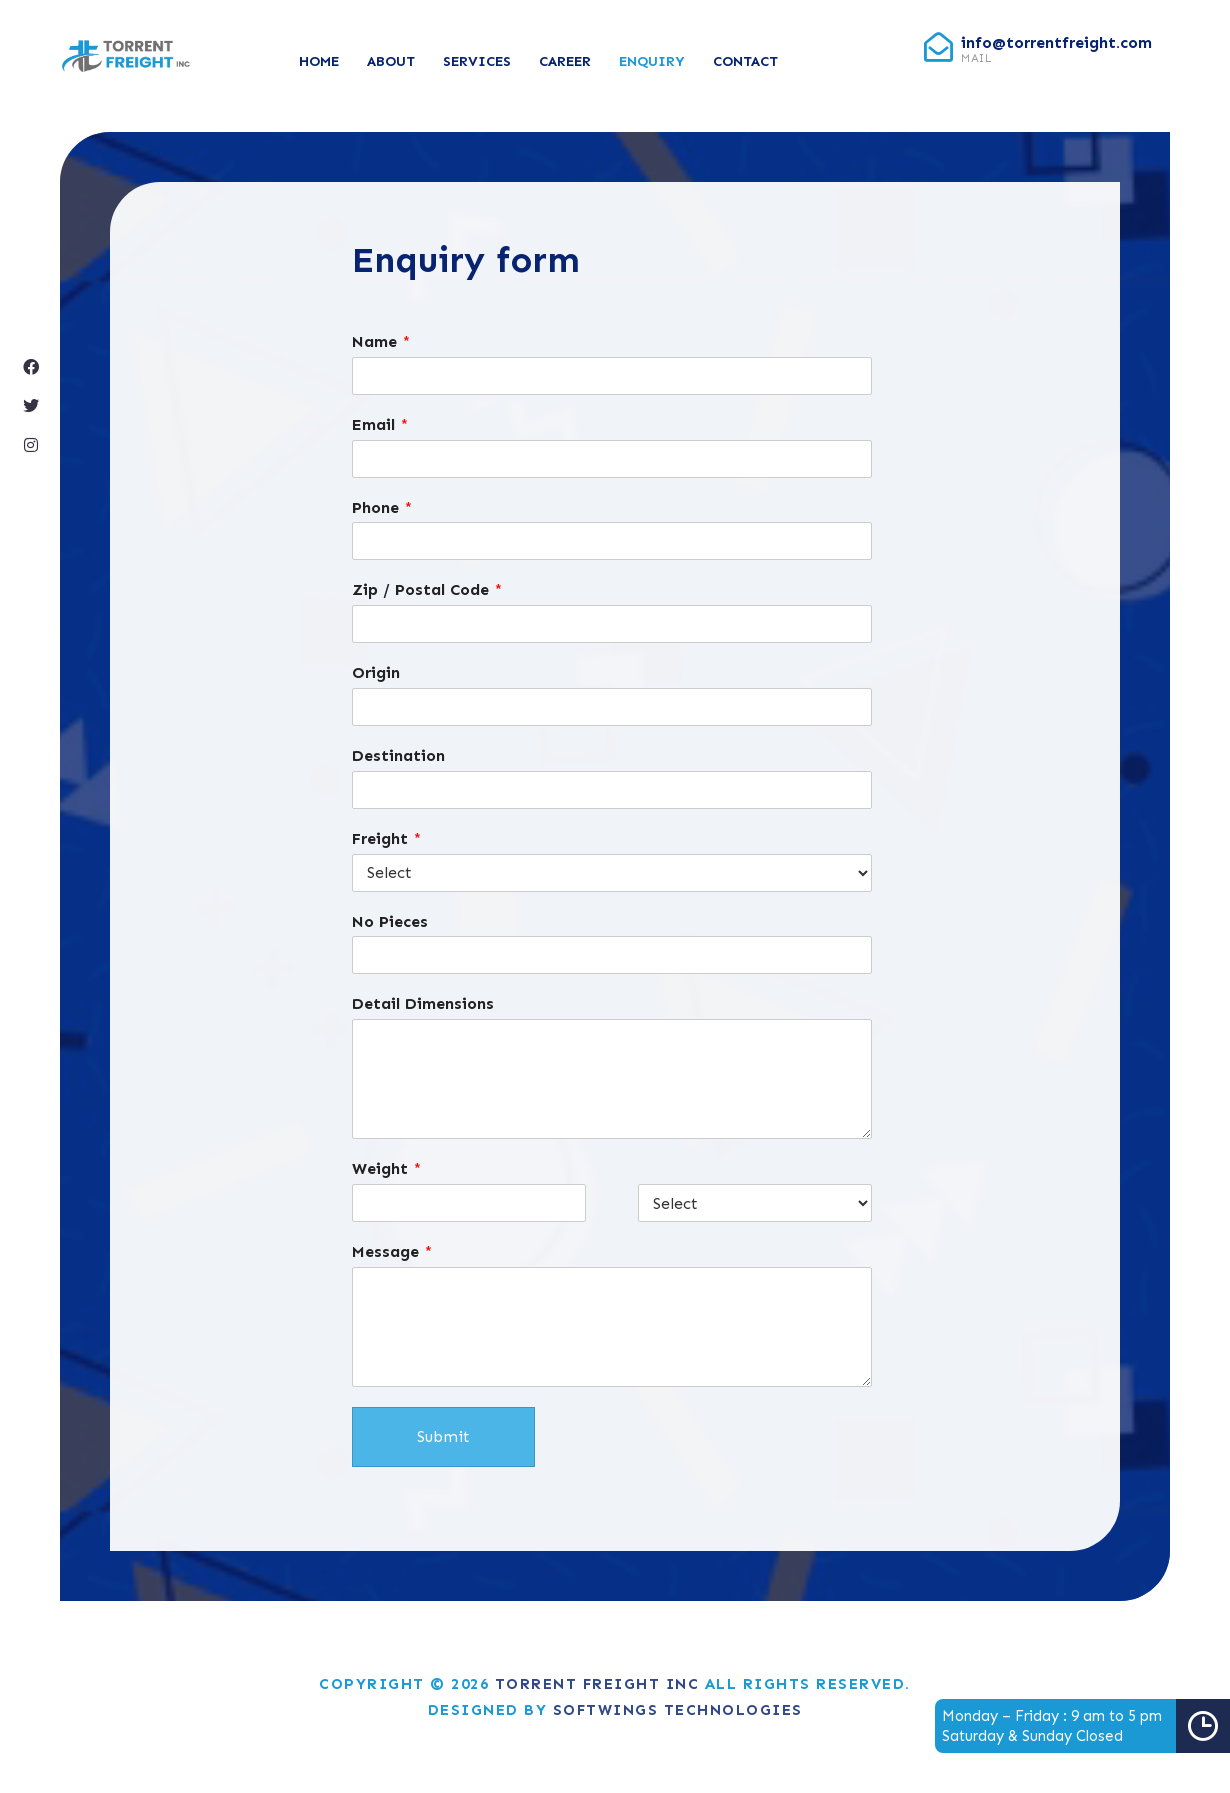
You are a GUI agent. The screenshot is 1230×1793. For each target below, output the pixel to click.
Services (477, 61)
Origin (376, 672)
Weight (386, 1168)
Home (319, 61)
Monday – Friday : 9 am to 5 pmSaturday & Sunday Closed (1086, 1726)
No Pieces (390, 921)
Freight (386, 838)
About (391, 61)
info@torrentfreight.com (1056, 42)
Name (381, 341)
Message (392, 1251)
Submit (443, 1436)
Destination (398, 755)
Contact (745, 61)
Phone (382, 507)
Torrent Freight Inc (597, 1684)
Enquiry (652, 61)
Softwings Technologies (678, 1710)
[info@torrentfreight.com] (938, 47)
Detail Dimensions (423, 1003)
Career (565, 61)
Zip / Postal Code (427, 589)
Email (380, 424)
